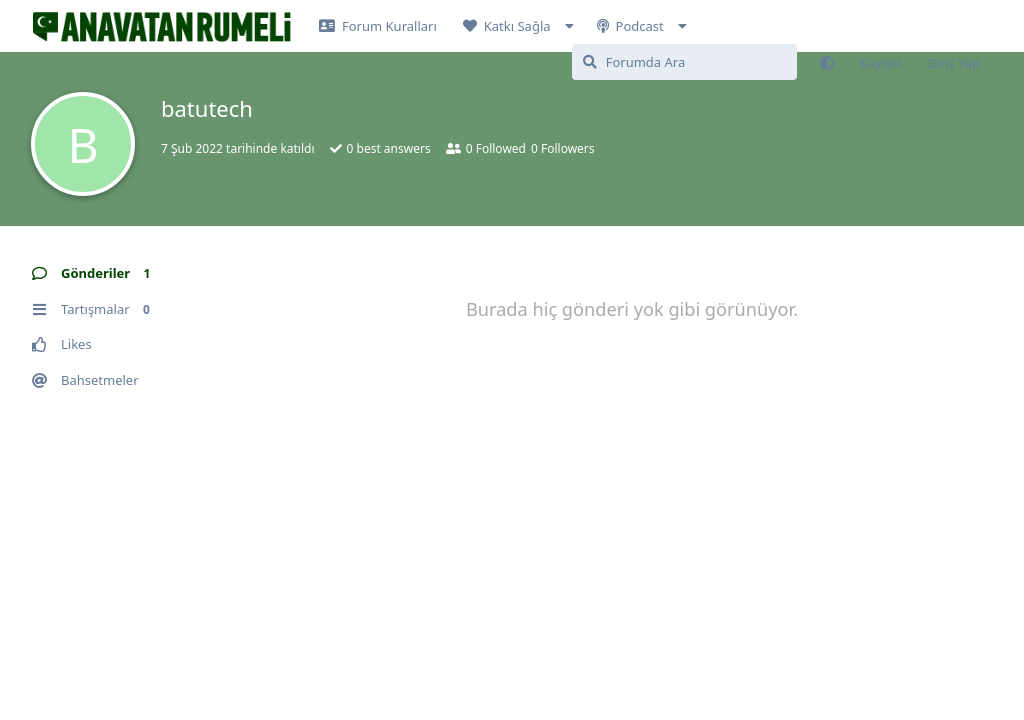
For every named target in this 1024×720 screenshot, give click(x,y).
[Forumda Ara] (684, 62)
